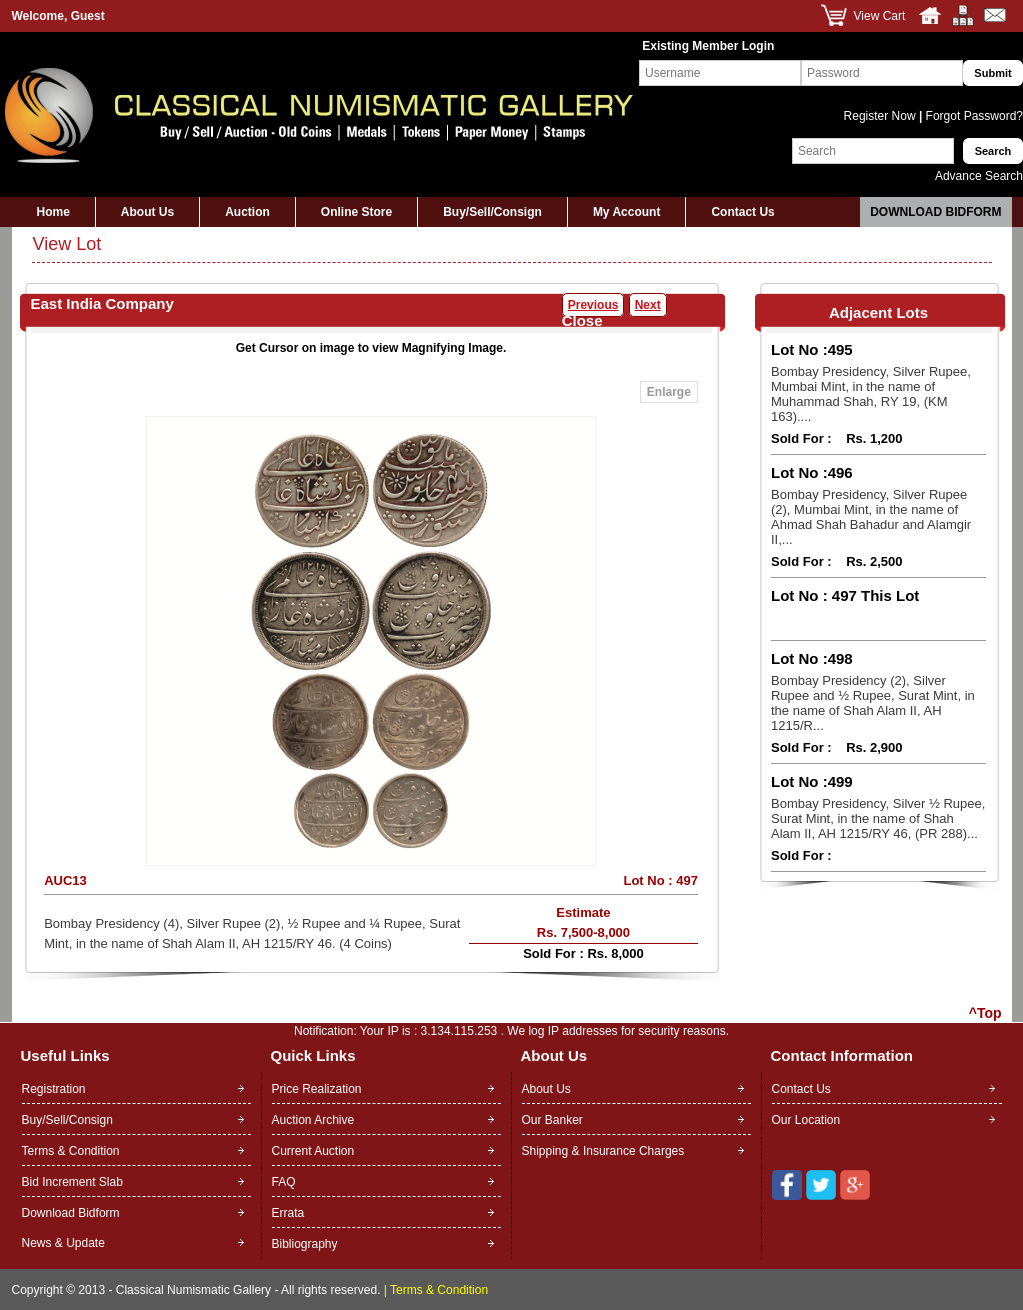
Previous (593, 305)
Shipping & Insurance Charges (603, 1151)
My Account (627, 212)
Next (648, 305)
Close (582, 320)
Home (53, 212)
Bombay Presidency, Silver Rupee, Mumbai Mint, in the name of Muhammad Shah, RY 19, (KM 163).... (871, 394)
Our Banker (552, 1120)
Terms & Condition (71, 1151)
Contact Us (742, 212)
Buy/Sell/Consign (492, 212)
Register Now (881, 116)
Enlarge (669, 392)
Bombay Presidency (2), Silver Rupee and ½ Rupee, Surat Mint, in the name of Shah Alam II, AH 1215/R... (873, 703)
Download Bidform (935, 212)
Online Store (356, 212)
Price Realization (317, 1089)
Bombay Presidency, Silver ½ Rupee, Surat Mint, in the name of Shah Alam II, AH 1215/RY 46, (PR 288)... (878, 818)
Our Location (806, 1120)
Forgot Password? (972, 116)
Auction (247, 212)
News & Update (63, 1243)
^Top (985, 1013)
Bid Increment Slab (72, 1182)
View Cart (880, 16)
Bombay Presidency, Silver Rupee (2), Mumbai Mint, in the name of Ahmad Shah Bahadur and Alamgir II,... (871, 517)
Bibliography (305, 1244)
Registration (54, 1089)
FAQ (284, 1182)
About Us (147, 212)
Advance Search (979, 176)
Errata (288, 1213)
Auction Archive (313, 1120)
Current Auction (313, 1151)
